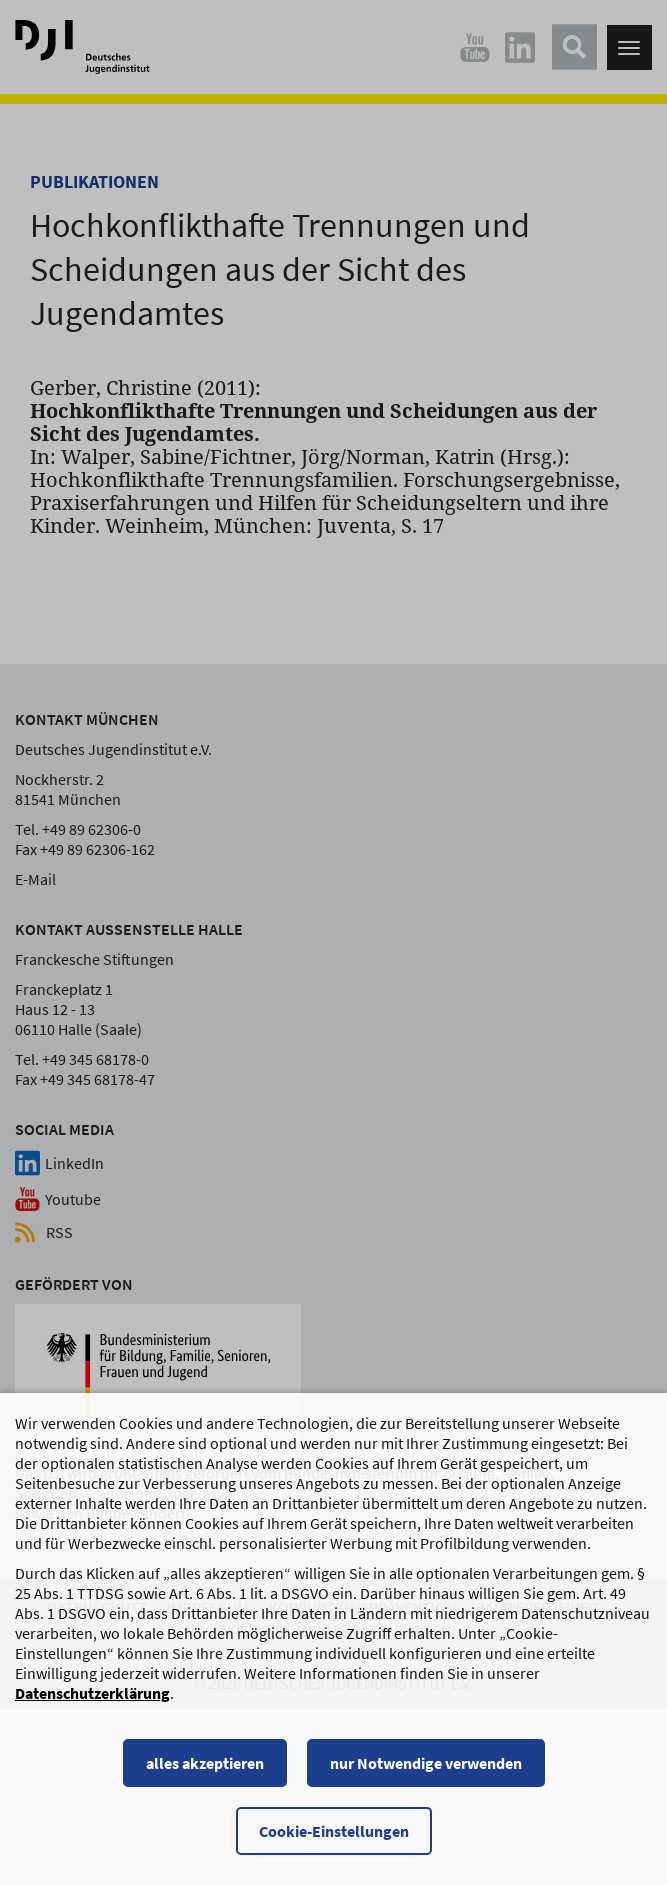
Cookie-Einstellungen (334, 1831)
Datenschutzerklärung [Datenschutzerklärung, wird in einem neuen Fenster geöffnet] (92, 1693)
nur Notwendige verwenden (426, 1763)
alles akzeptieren (205, 1763)
